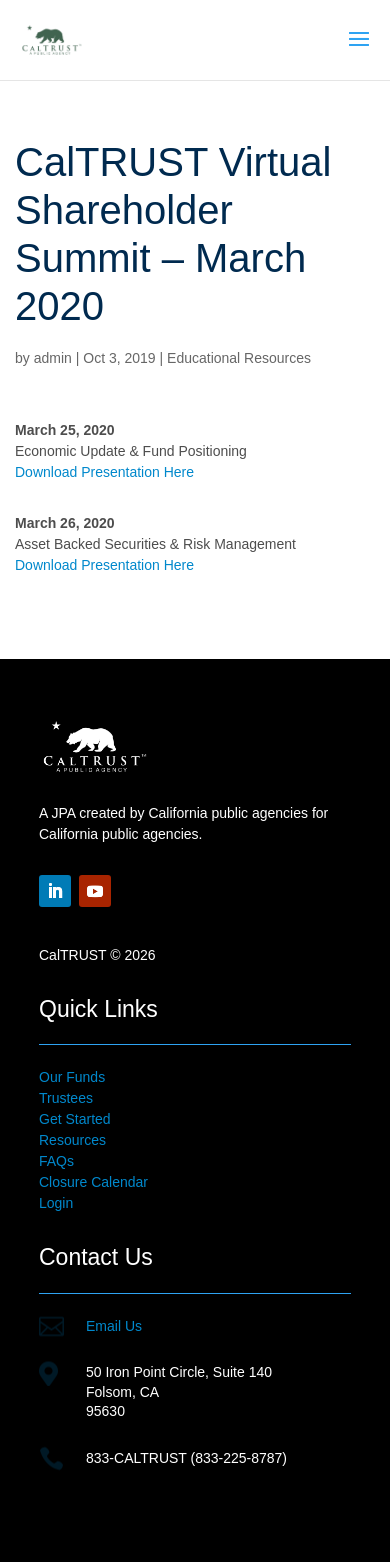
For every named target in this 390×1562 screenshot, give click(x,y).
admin (53, 358)
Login (56, 1203)
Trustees (66, 1098)
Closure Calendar (93, 1182)
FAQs (56, 1161)
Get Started (75, 1119)
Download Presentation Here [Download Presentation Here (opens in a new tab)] (104, 472)
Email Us (114, 1326)
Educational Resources (239, 358)
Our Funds (72, 1077)
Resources (72, 1140)
